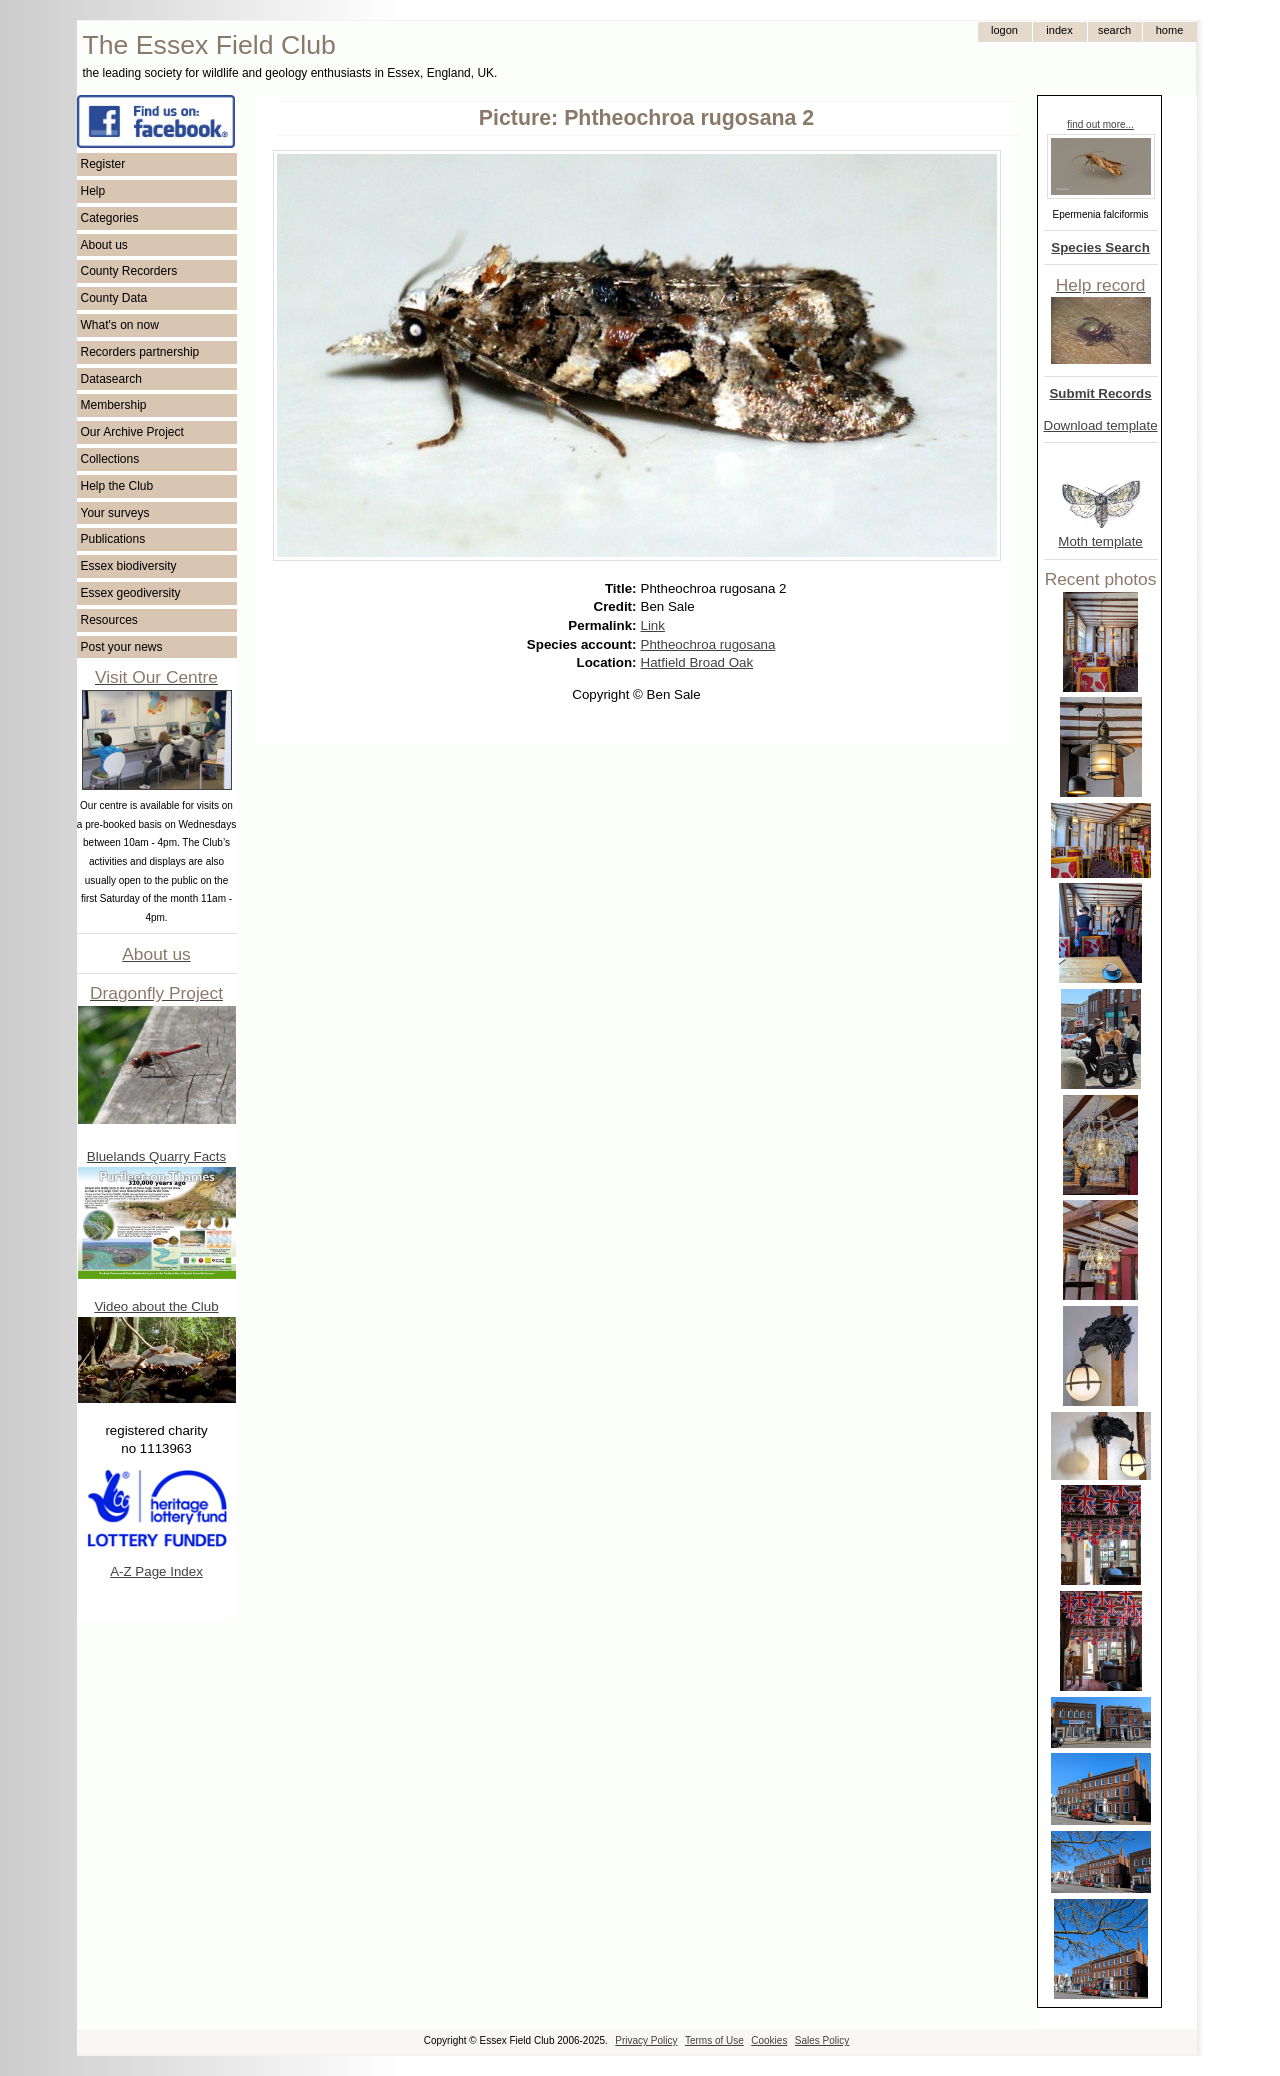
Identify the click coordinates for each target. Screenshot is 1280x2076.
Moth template (1100, 541)
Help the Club (117, 486)
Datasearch (111, 379)
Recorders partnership (140, 352)
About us (104, 245)
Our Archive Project (132, 432)
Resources (109, 620)
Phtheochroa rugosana (708, 644)
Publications (113, 539)
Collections (110, 459)
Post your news (122, 647)
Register (103, 164)
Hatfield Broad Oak (697, 662)
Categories (110, 218)
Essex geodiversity (131, 593)
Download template (1101, 425)
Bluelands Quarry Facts (156, 1156)
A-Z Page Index (156, 1571)
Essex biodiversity (129, 566)
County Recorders (129, 271)
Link (653, 625)
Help (93, 191)
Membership (114, 405)
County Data (114, 298)
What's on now (120, 325)
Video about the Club (156, 1306)
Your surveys (115, 513)
